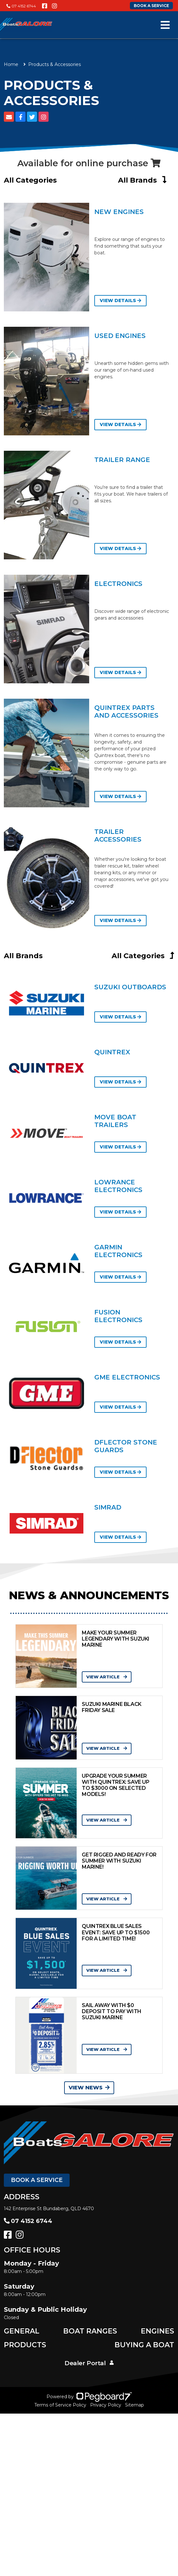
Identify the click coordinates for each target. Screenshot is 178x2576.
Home (11, 64)
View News (89, 2088)
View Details (120, 300)
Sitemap (134, 2405)
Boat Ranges (90, 2331)
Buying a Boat (144, 2345)
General (21, 2331)
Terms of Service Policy (60, 2405)
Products (25, 2345)
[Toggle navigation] (165, 25)
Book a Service (37, 2180)
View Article (106, 1676)
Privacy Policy (105, 2405)
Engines (157, 2331)
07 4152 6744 (21, 6)
